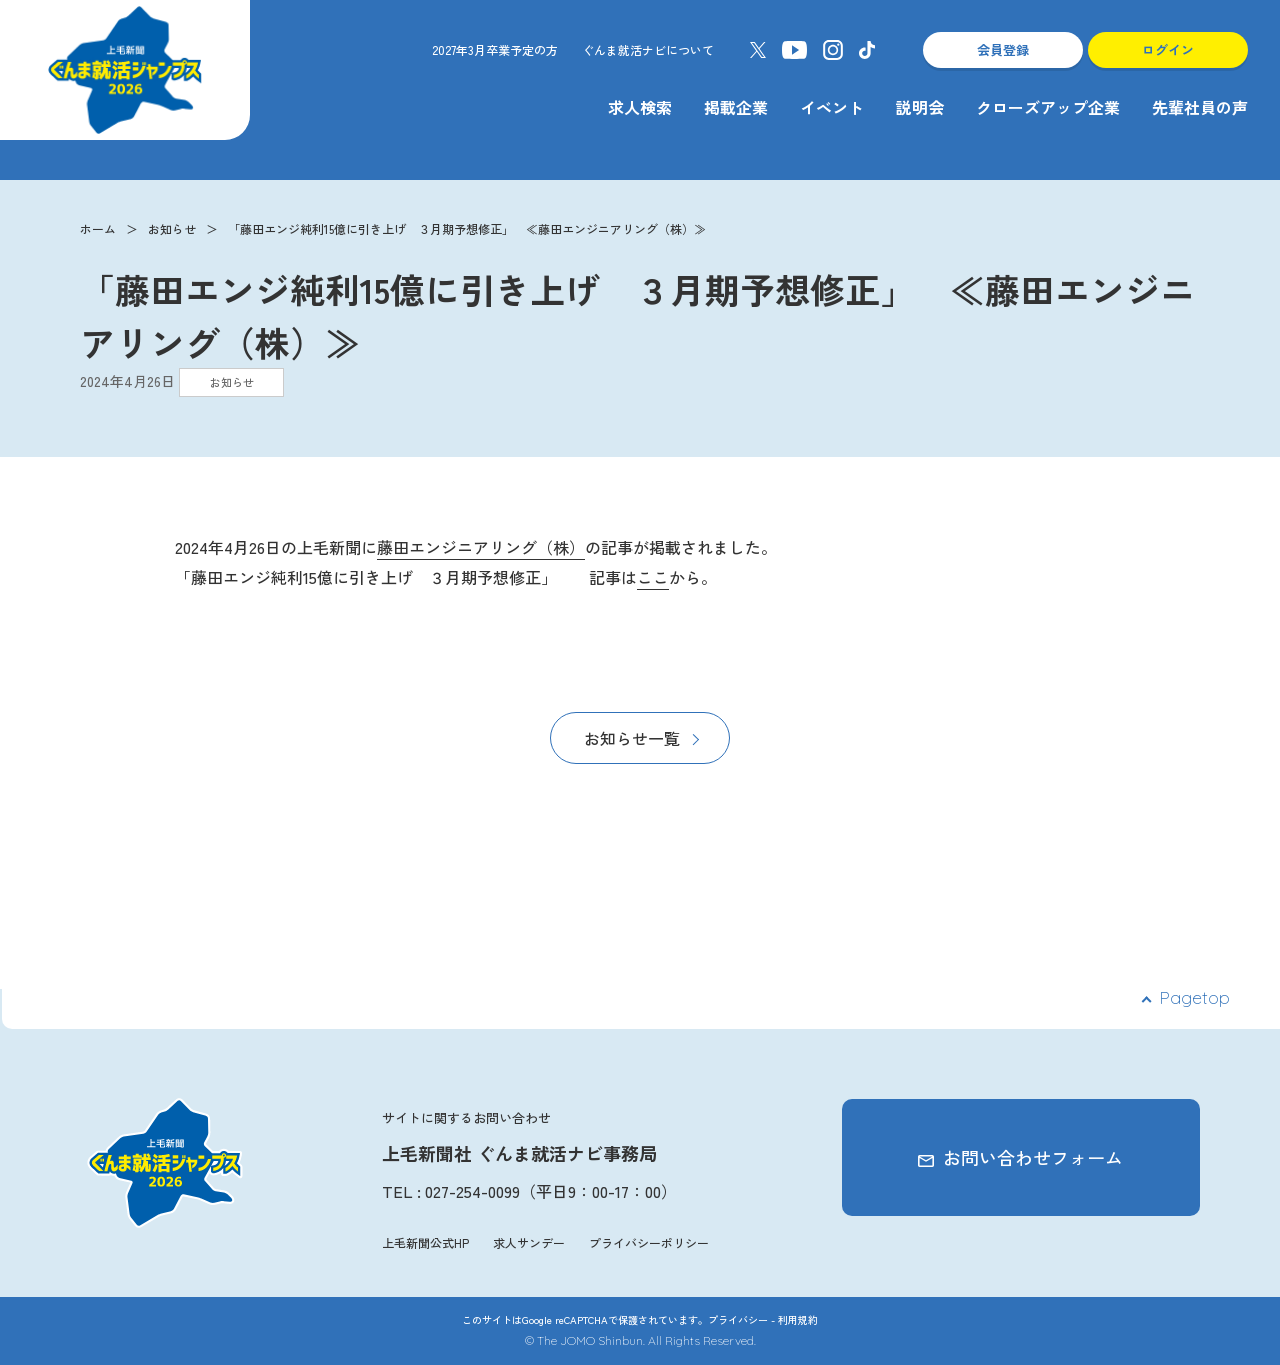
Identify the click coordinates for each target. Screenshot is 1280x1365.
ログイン (1168, 49)
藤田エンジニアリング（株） (481, 547)
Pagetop (1194, 997)
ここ (653, 577)
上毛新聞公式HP (425, 1242)
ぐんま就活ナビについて (648, 49)
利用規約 (798, 1319)
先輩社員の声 (1200, 107)
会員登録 (1003, 49)
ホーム (98, 228)
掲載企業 (736, 107)
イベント (832, 107)
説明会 (920, 107)
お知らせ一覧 (632, 738)
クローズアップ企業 (1048, 107)
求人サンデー (529, 1242)
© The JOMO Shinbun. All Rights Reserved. (640, 1340)
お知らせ (172, 228)
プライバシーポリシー (649, 1242)
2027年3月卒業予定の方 (495, 49)
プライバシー (738, 1319)
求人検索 (640, 107)
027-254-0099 (472, 1191)
